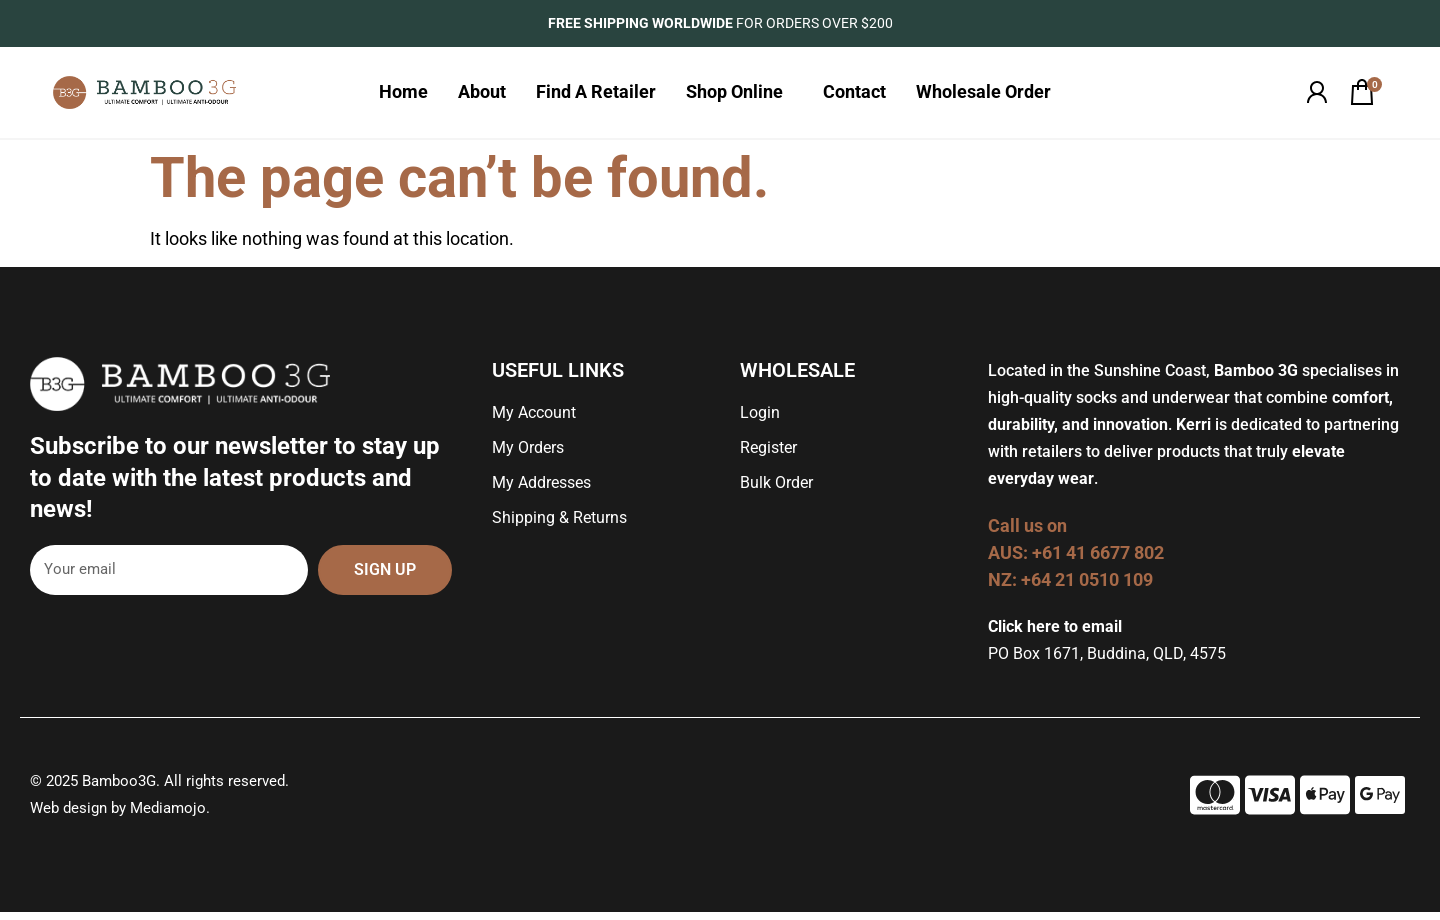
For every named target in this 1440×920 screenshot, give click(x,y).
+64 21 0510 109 (1087, 587)
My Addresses (541, 490)
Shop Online (739, 95)
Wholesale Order (988, 95)
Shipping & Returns (559, 525)
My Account (534, 420)
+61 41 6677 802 (1100, 560)
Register (768, 455)
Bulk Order (776, 490)
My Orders (528, 455)
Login (760, 420)
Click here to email (1055, 634)
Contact (854, 95)
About (482, 95)
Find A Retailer (596, 95)
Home (403, 95)
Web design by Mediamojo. (120, 816)
